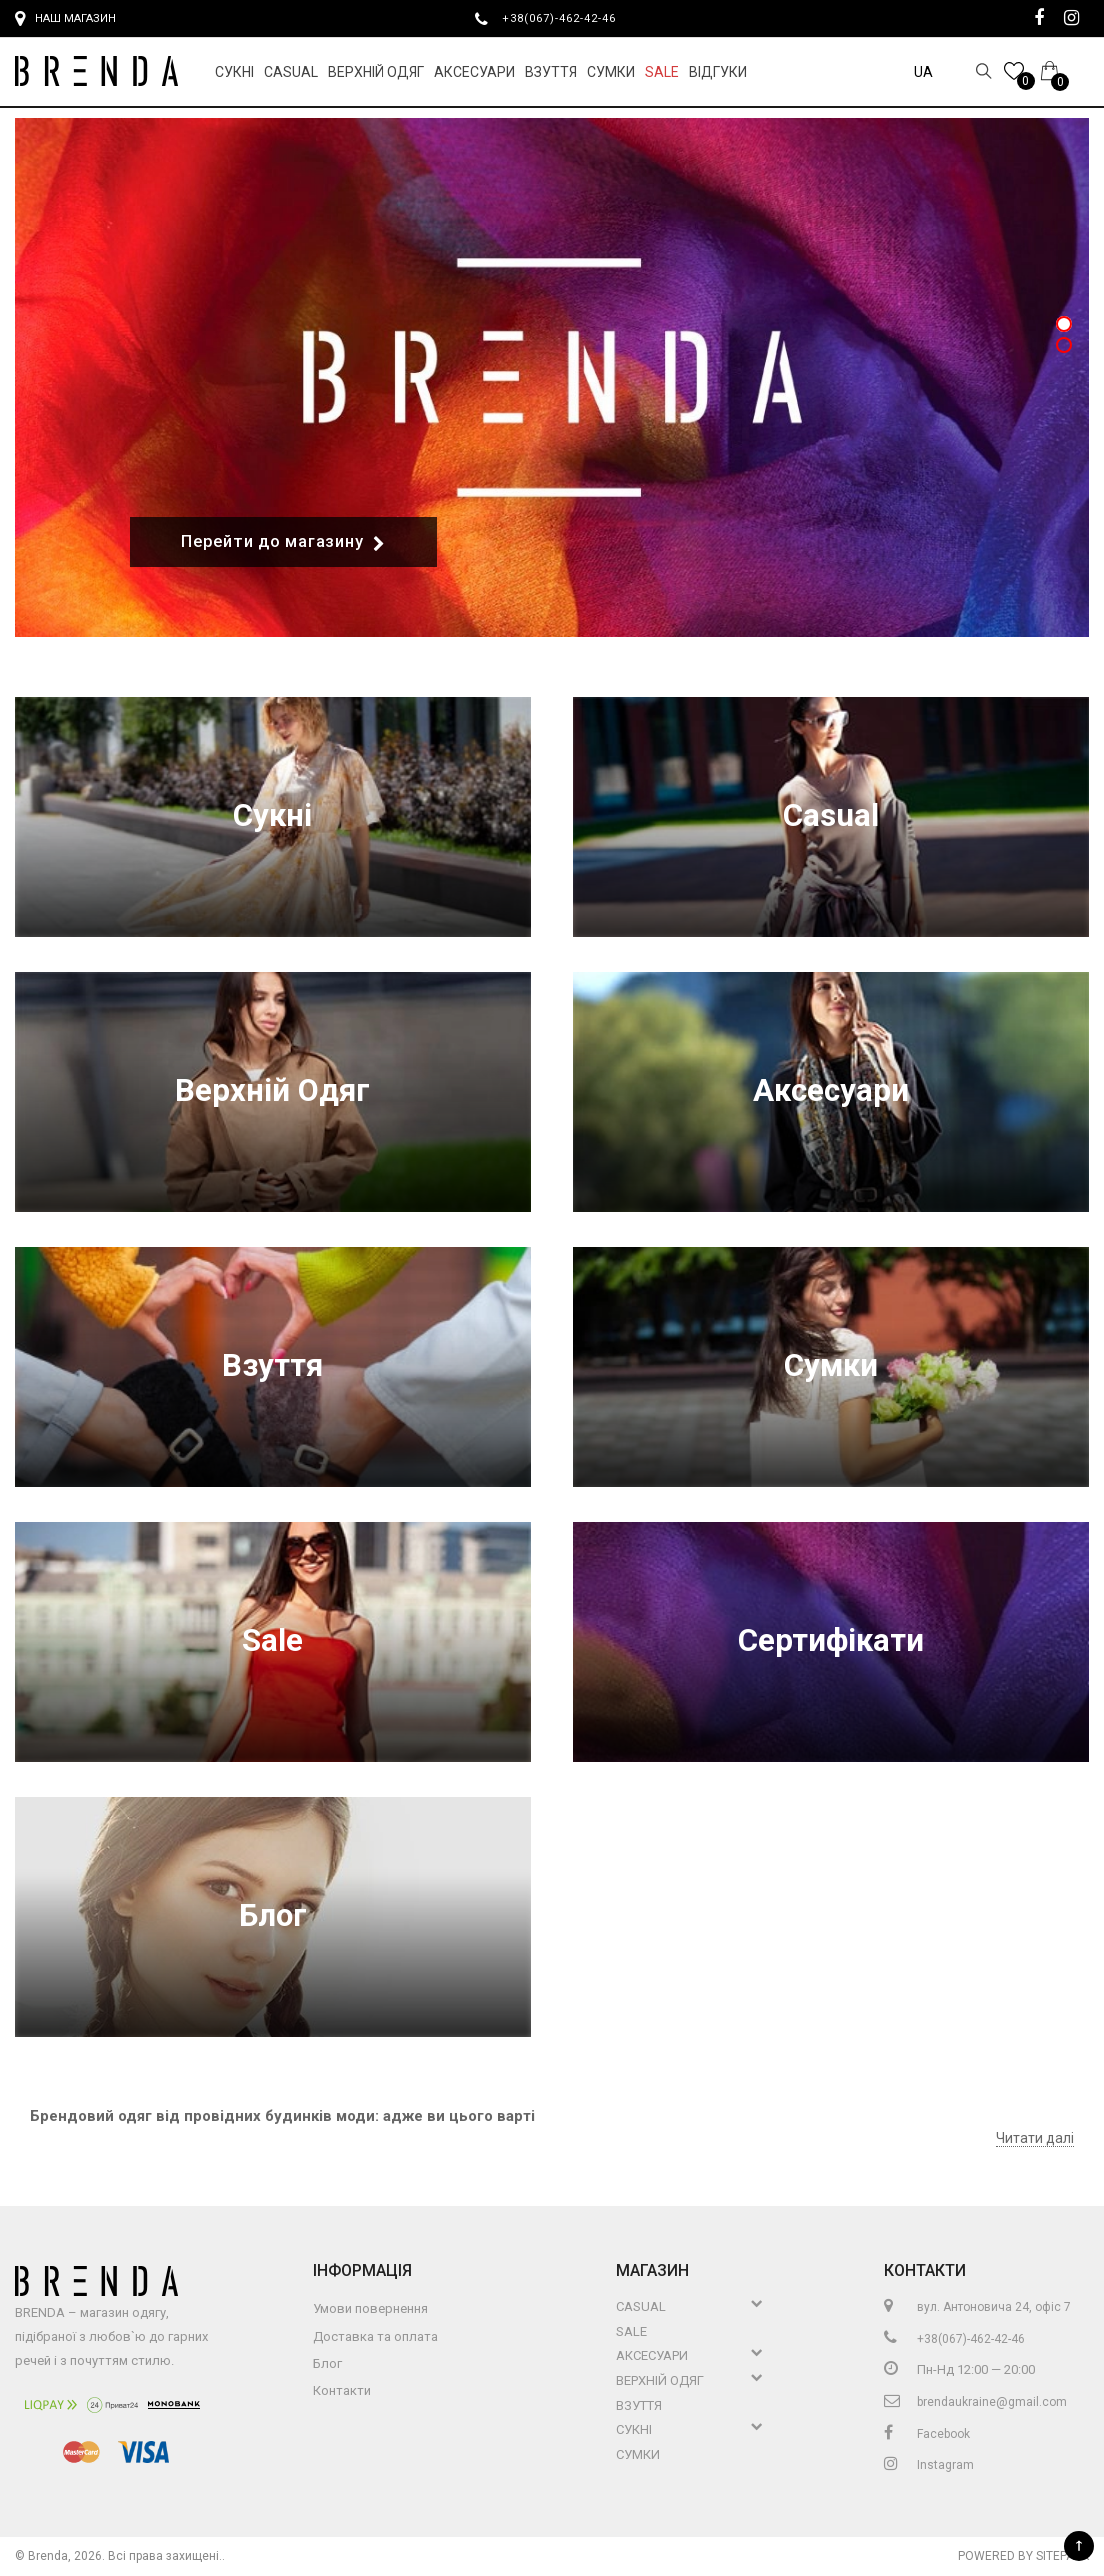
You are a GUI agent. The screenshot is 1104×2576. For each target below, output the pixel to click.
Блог (273, 1916)
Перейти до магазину (283, 542)
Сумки (611, 72)
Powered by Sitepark (1023, 2556)
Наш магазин (65, 19)
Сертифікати (831, 1641)
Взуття (551, 72)
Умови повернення (370, 2308)
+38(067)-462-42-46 (567, 18)
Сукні (234, 72)
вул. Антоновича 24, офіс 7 (977, 2307)
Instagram (929, 2465)
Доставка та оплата (375, 2336)
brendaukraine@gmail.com (975, 2402)
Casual (291, 72)
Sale (662, 72)
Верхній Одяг (376, 72)
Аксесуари (474, 72)
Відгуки (718, 72)
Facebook (927, 2434)
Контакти (342, 2390)
